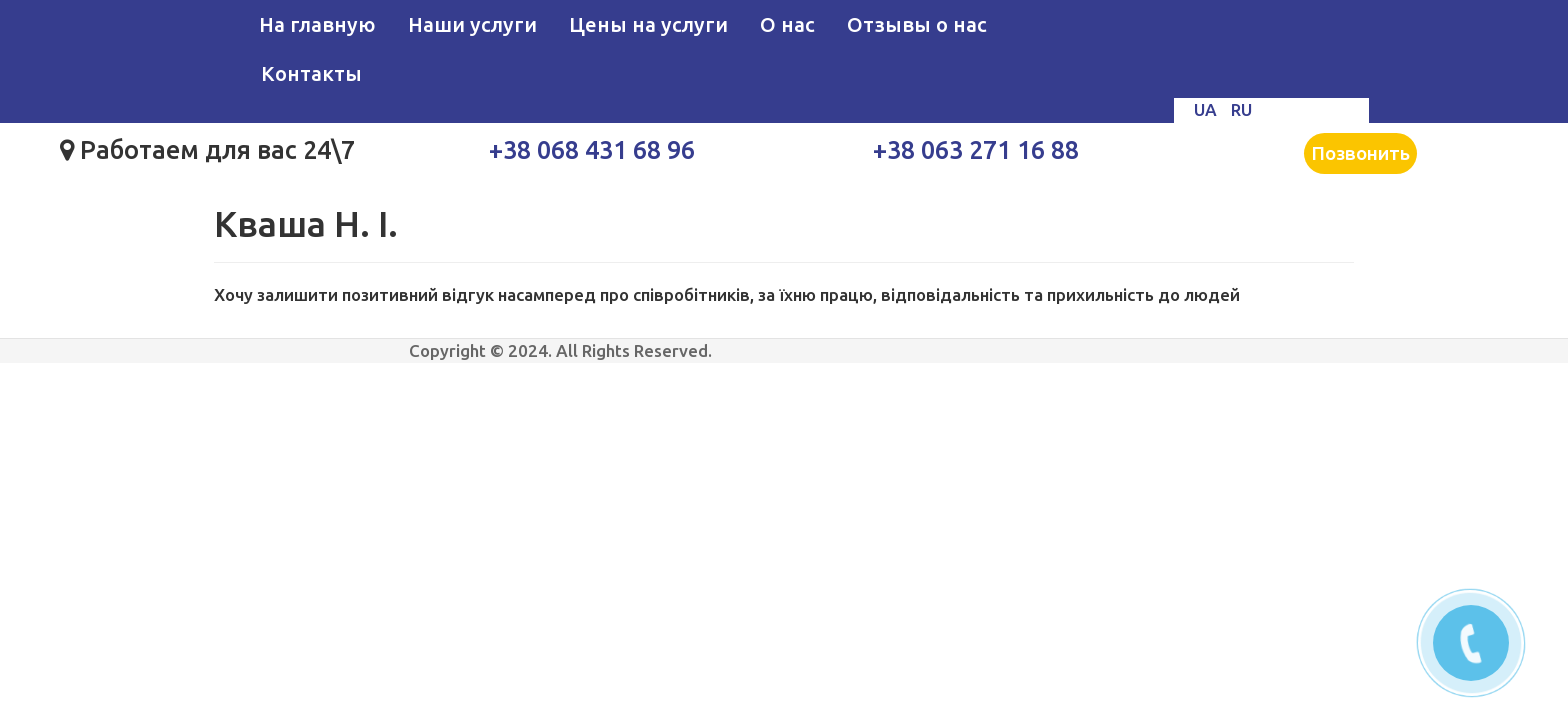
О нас (787, 24)
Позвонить (1360, 153)
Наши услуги (472, 24)
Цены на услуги (648, 24)
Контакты (311, 73)
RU (1241, 109)
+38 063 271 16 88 (976, 150)
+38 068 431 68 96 (592, 150)
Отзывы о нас (917, 24)
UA (1207, 109)
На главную (317, 24)
